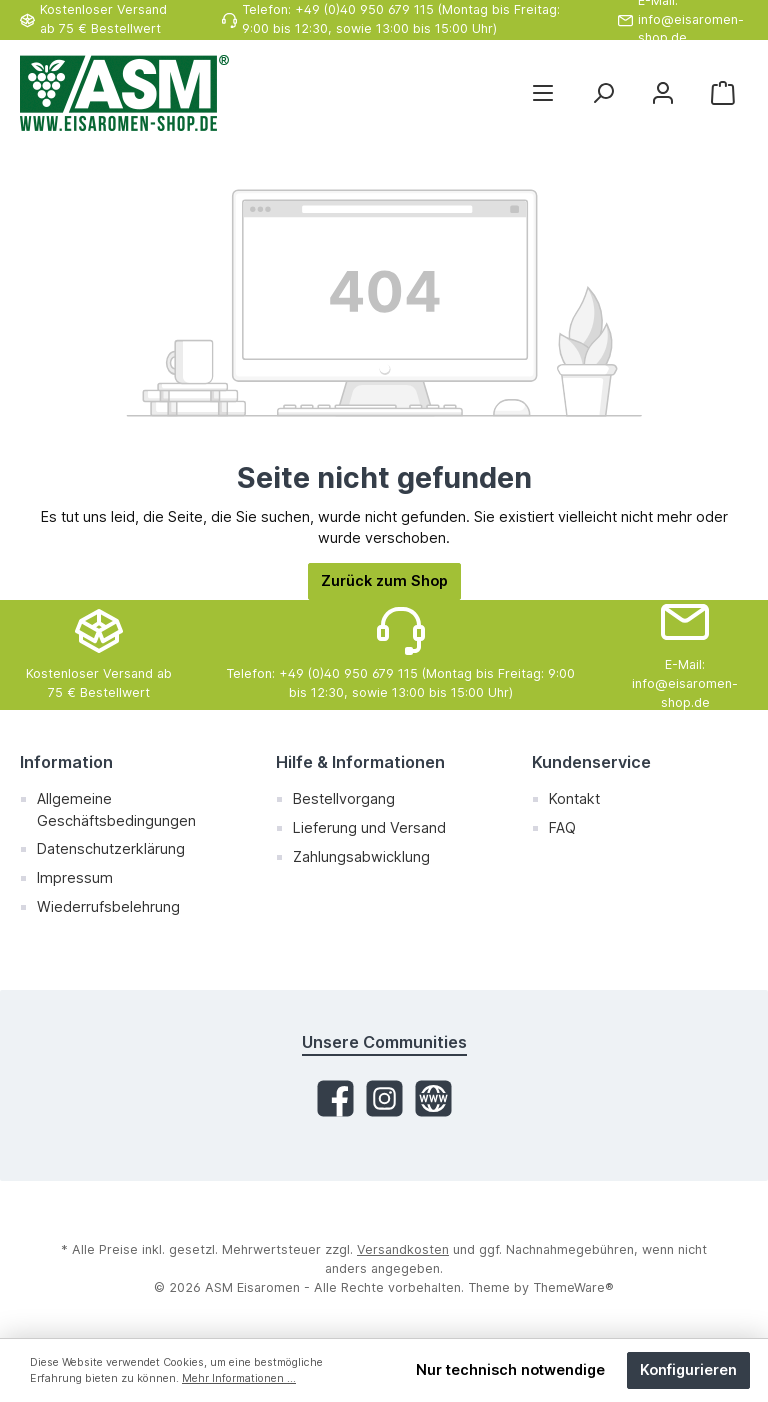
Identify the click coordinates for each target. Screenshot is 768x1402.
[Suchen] (603, 93)
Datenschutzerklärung (111, 848)
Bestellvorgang (344, 798)
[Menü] (543, 93)
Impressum (75, 877)
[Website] (433, 1098)
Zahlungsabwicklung (361, 856)
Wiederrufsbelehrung (108, 906)
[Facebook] (335, 1098)
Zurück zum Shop (384, 580)
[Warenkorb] (723, 93)
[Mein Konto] (663, 93)
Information (66, 762)
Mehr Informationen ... (239, 1378)
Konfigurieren (688, 1369)
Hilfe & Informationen (360, 762)
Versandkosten (403, 1249)
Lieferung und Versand (369, 827)
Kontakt (574, 798)
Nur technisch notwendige (510, 1369)
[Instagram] (384, 1098)
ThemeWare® (573, 1287)
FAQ (562, 827)
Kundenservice (591, 762)
